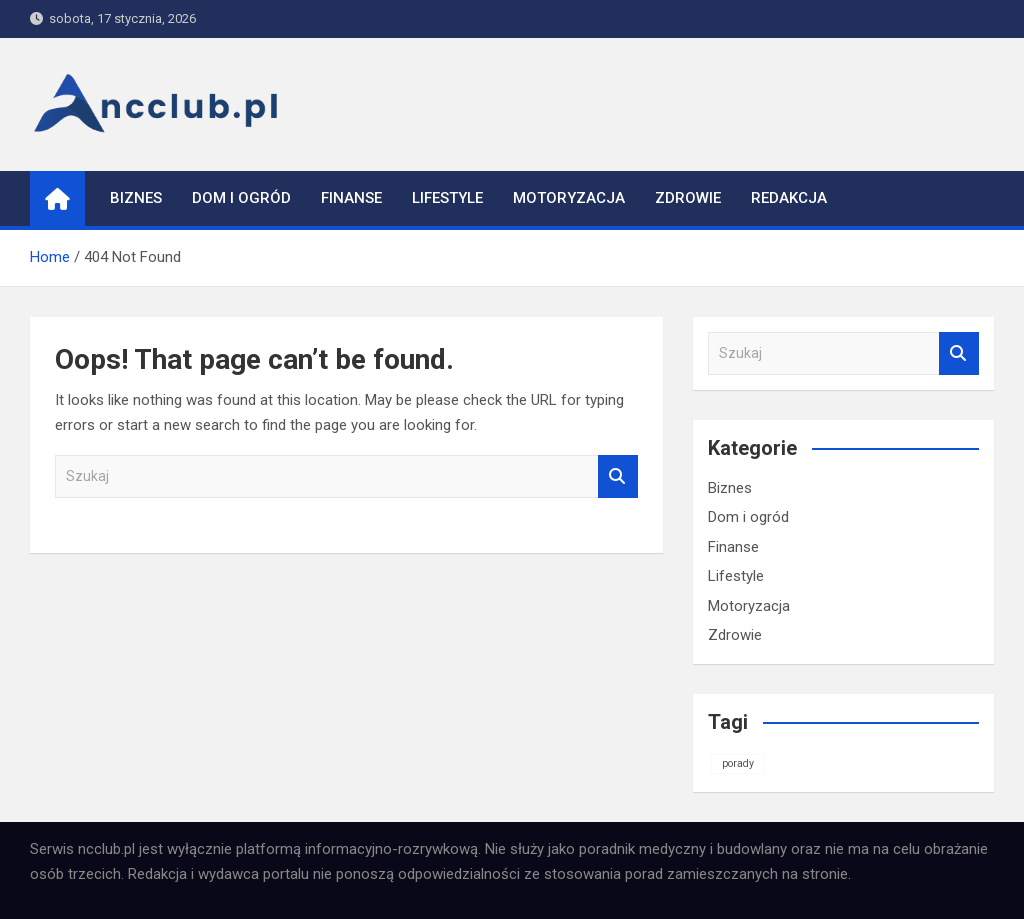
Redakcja (789, 198)
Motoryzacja (569, 198)
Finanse (351, 198)
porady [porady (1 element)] (738, 763)
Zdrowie (688, 198)
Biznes (136, 198)
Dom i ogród (241, 198)
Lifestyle (447, 198)
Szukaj (618, 476)
